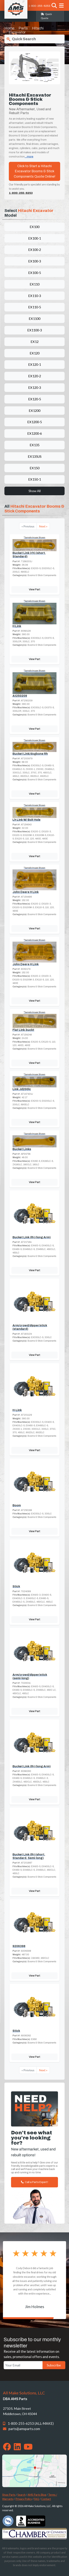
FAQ (36, 2498)
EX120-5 (34, 399)
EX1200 (34, 411)
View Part (34, 589)
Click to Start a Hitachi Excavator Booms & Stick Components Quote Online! (34, 171)
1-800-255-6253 (39, 5)
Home (9, 28)
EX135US (34, 456)
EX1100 (34, 319)
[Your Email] (23, 2365)
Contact (46, 2498)
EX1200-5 (34, 422)
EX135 (34, 445)
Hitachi (38, 28)
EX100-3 (34, 261)
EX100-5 (34, 273)
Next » (43, 526)
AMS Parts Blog (37, 2494)
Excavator (17, 32)
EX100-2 (34, 250)
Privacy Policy (23, 2498)
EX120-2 (34, 376)
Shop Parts (8, 2494)
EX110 (34, 284)
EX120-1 (34, 364)
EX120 (34, 353)
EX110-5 (34, 307)
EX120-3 (34, 388)
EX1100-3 (34, 330)
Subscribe (54, 2365)
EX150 (34, 468)
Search (21, 2494)
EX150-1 (34, 479)
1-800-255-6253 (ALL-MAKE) (31, 2423)
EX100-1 (34, 238)
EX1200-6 (34, 433)
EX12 (34, 342)
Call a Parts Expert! (34, 2182)
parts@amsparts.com (24, 2429)
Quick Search (21, 39)
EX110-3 (34, 296)
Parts (23, 28)
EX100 (34, 227)
